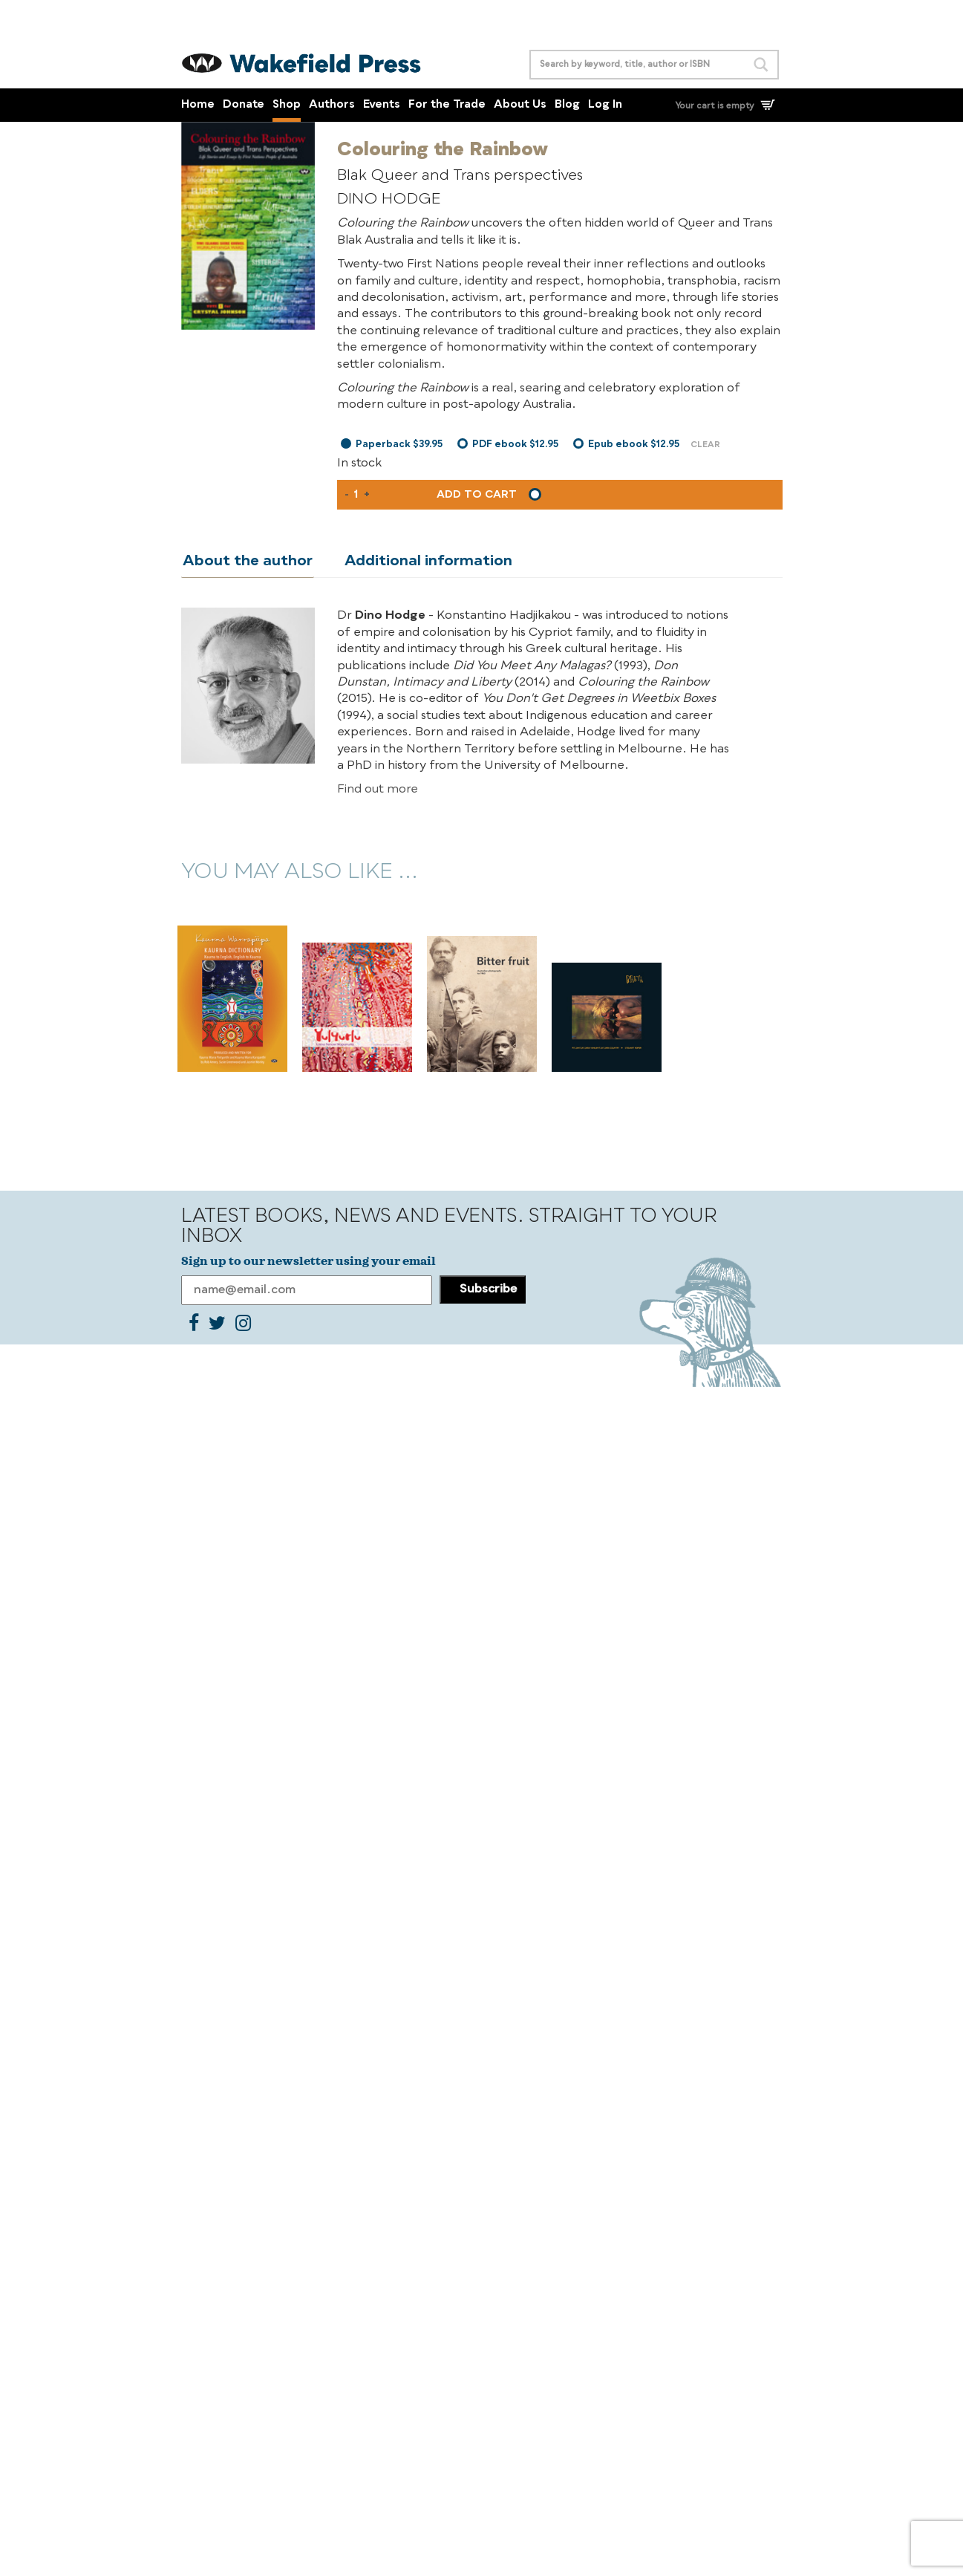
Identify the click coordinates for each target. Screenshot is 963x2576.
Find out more (377, 790)
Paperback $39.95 (399, 444)
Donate (243, 105)
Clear (705, 445)
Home (198, 105)
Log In (605, 105)
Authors (332, 105)
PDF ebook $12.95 (515, 444)
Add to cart (477, 494)
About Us (520, 105)
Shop (286, 105)
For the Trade (447, 105)
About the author (246, 561)
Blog (567, 105)
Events (381, 105)
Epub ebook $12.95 (633, 444)
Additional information (424, 561)
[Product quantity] (356, 495)
